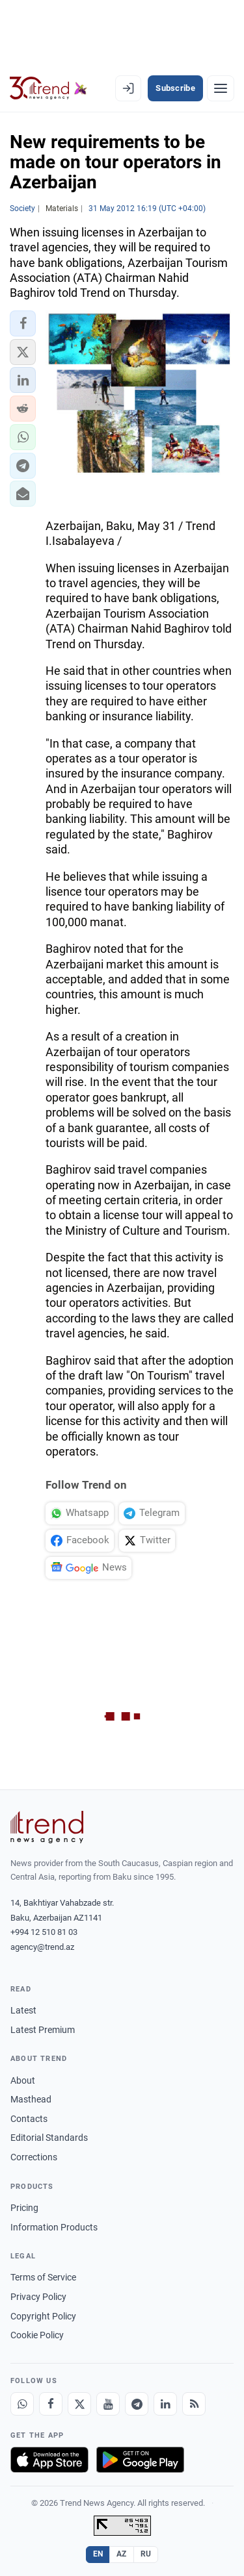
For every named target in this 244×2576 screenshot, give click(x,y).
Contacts (28, 2119)
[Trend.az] (48, 88)
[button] (22, 323)
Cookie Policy (37, 2335)
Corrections (33, 2157)
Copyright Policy (43, 2316)
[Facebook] (50, 2404)
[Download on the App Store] (49, 2460)
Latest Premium (42, 2030)
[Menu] (220, 88)
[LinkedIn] (165, 2404)
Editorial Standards (49, 2137)
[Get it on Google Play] (140, 2460)
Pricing (24, 2208)
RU (146, 2553)
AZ (121, 2553)
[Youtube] (108, 2404)
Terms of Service (43, 2277)
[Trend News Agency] (46, 1827)
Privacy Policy (38, 2297)
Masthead (30, 2099)
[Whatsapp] (22, 2404)
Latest (23, 2010)
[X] (79, 2404)
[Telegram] (136, 2404)
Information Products (54, 2227)
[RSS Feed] (194, 2404)
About (22, 2080)
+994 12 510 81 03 (43, 1932)
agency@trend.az (42, 1947)
